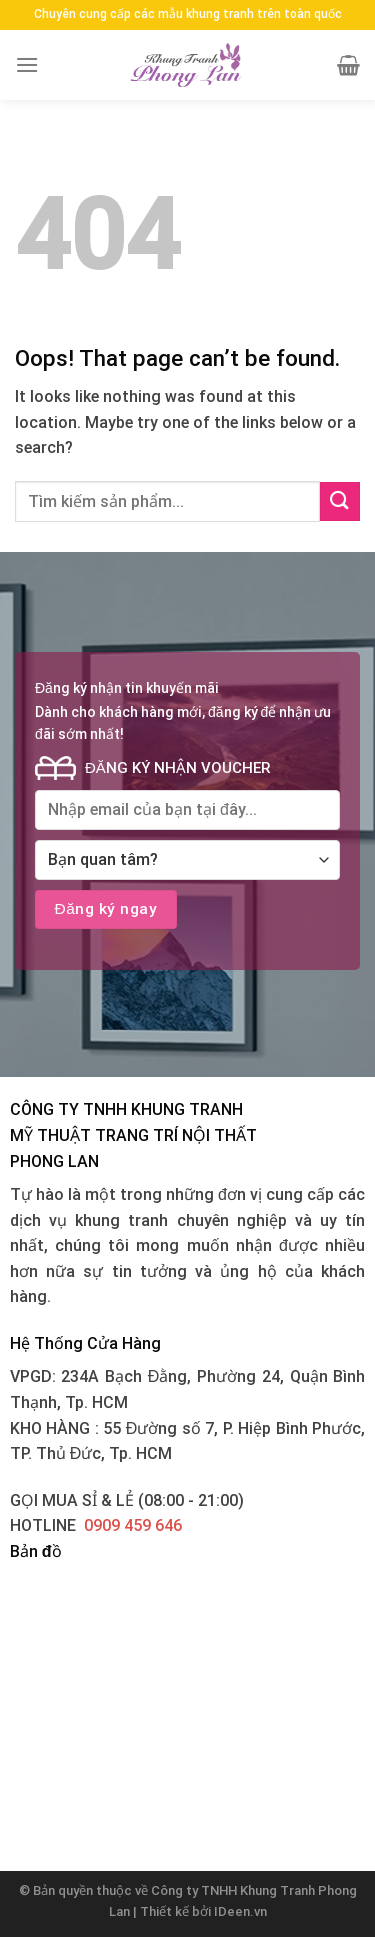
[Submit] (340, 501)
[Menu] (27, 64)
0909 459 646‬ (133, 1525)
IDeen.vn (240, 1911)
